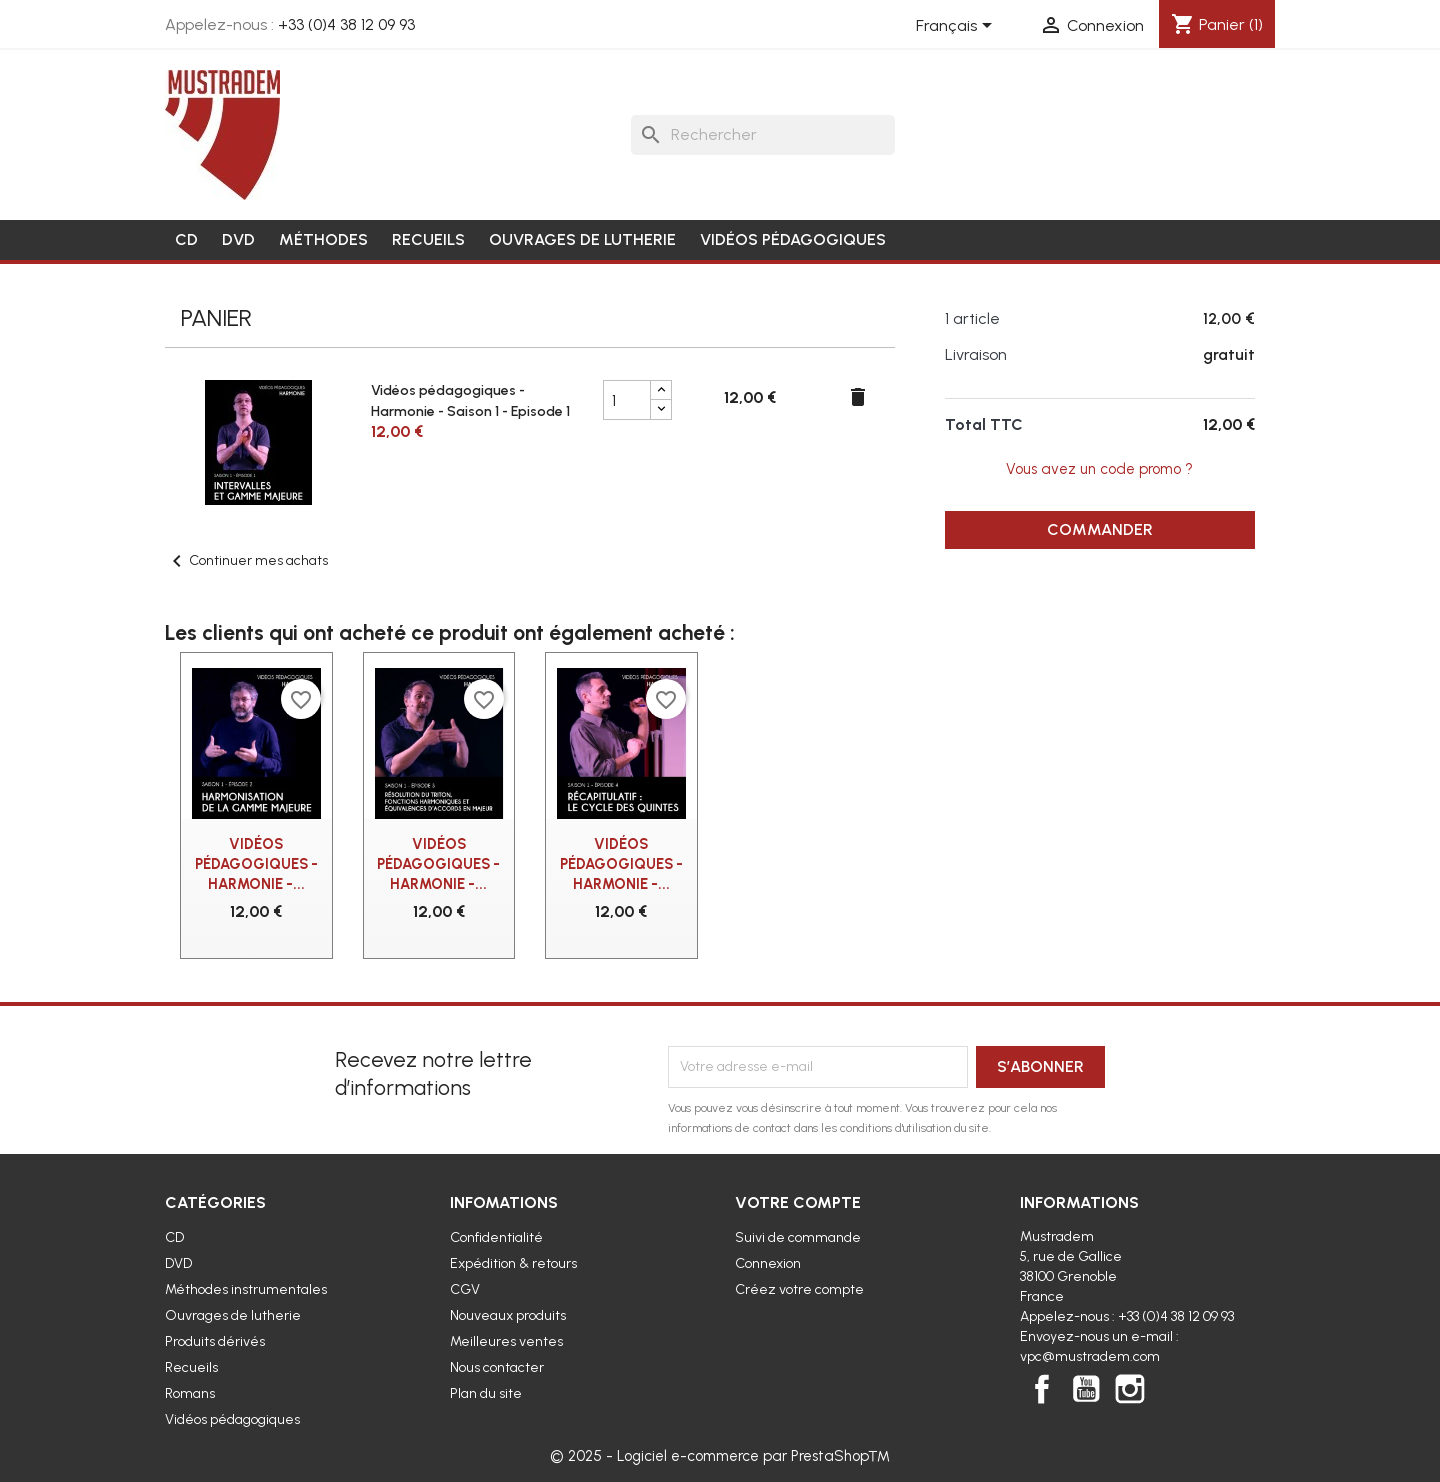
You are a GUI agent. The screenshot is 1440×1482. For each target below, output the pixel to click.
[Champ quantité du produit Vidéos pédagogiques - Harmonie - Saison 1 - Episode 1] (627, 400)
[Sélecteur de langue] (957, 27)
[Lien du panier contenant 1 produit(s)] (1217, 24)
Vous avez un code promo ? (1099, 469)
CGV (465, 1289)
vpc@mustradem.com (1090, 1356)
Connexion (768, 1263)
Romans (190, 1393)
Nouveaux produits (508, 1315)
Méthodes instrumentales (246, 1289)
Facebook (1042, 1389)
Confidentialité (496, 1237)
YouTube (1086, 1389)
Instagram (1130, 1389)
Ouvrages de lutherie (582, 239)
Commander (1100, 529)
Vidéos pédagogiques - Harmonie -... (256, 864)
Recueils (428, 239)
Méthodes (323, 239)
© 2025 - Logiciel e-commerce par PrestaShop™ (720, 1456)
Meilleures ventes (506, 1341)
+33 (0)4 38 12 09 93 (346, 24)
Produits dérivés (215, 1341)
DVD (238, 239)
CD (186, 239)
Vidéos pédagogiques (793, 239)
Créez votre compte (799, 1289)
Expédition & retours (513, 1263)
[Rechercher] (763, 135)
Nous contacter (497, 1367)
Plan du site (486, 1393)
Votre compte (798, 1202)
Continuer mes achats (246, 560)
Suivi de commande (798, 1237)
